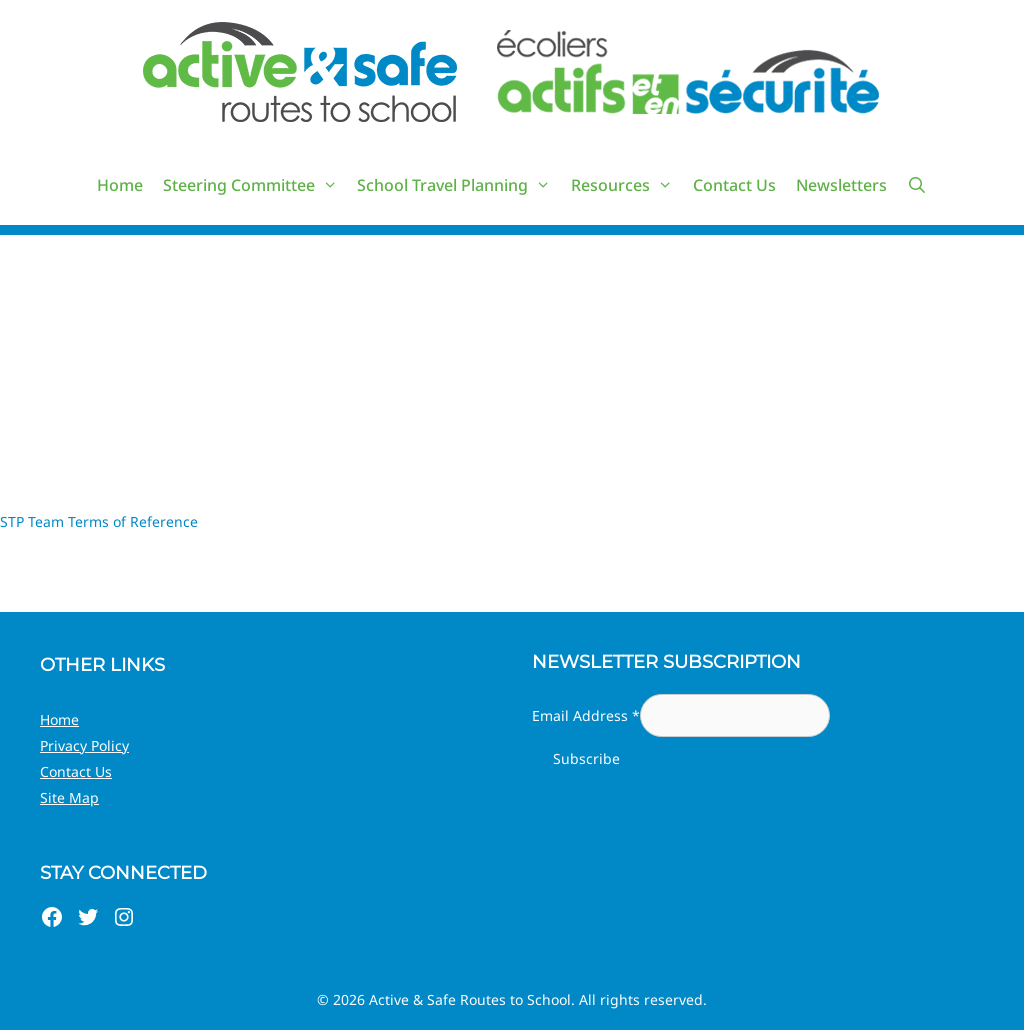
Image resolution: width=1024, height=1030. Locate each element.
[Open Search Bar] (917, 185)
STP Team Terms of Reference (99, 521)
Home (120, 185)
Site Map (69, 797)
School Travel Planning (459, 185)
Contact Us (734, 185)
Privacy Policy (84, 745)
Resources (627, 185)
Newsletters (841, 185)
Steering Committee (255, 185)
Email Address (586, 715)
